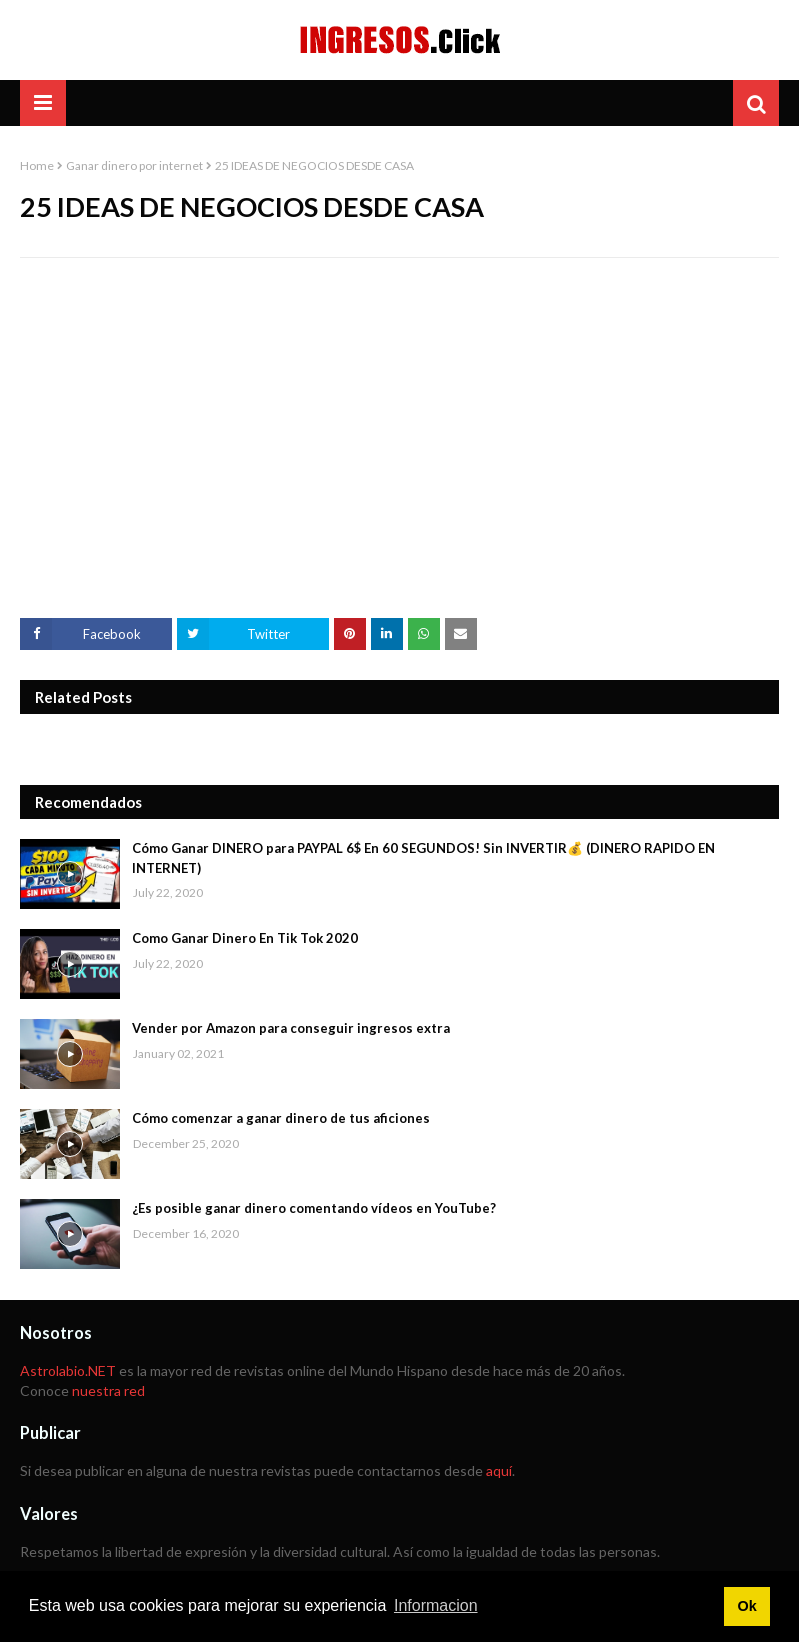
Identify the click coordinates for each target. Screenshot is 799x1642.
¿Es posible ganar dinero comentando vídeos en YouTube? (314, 1208)
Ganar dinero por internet (134, 165)
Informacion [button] (436, 1605)
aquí (499, 1470)
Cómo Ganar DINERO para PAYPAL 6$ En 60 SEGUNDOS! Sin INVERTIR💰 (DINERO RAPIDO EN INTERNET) (423, 858)
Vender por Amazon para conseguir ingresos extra (291, 1028)
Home (37, 165)
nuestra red (108, 1390)
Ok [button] (746, 1606)
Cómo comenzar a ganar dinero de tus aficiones (281, 1118)
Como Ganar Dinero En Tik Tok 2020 (245, 938)
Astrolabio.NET (68, 1370)
